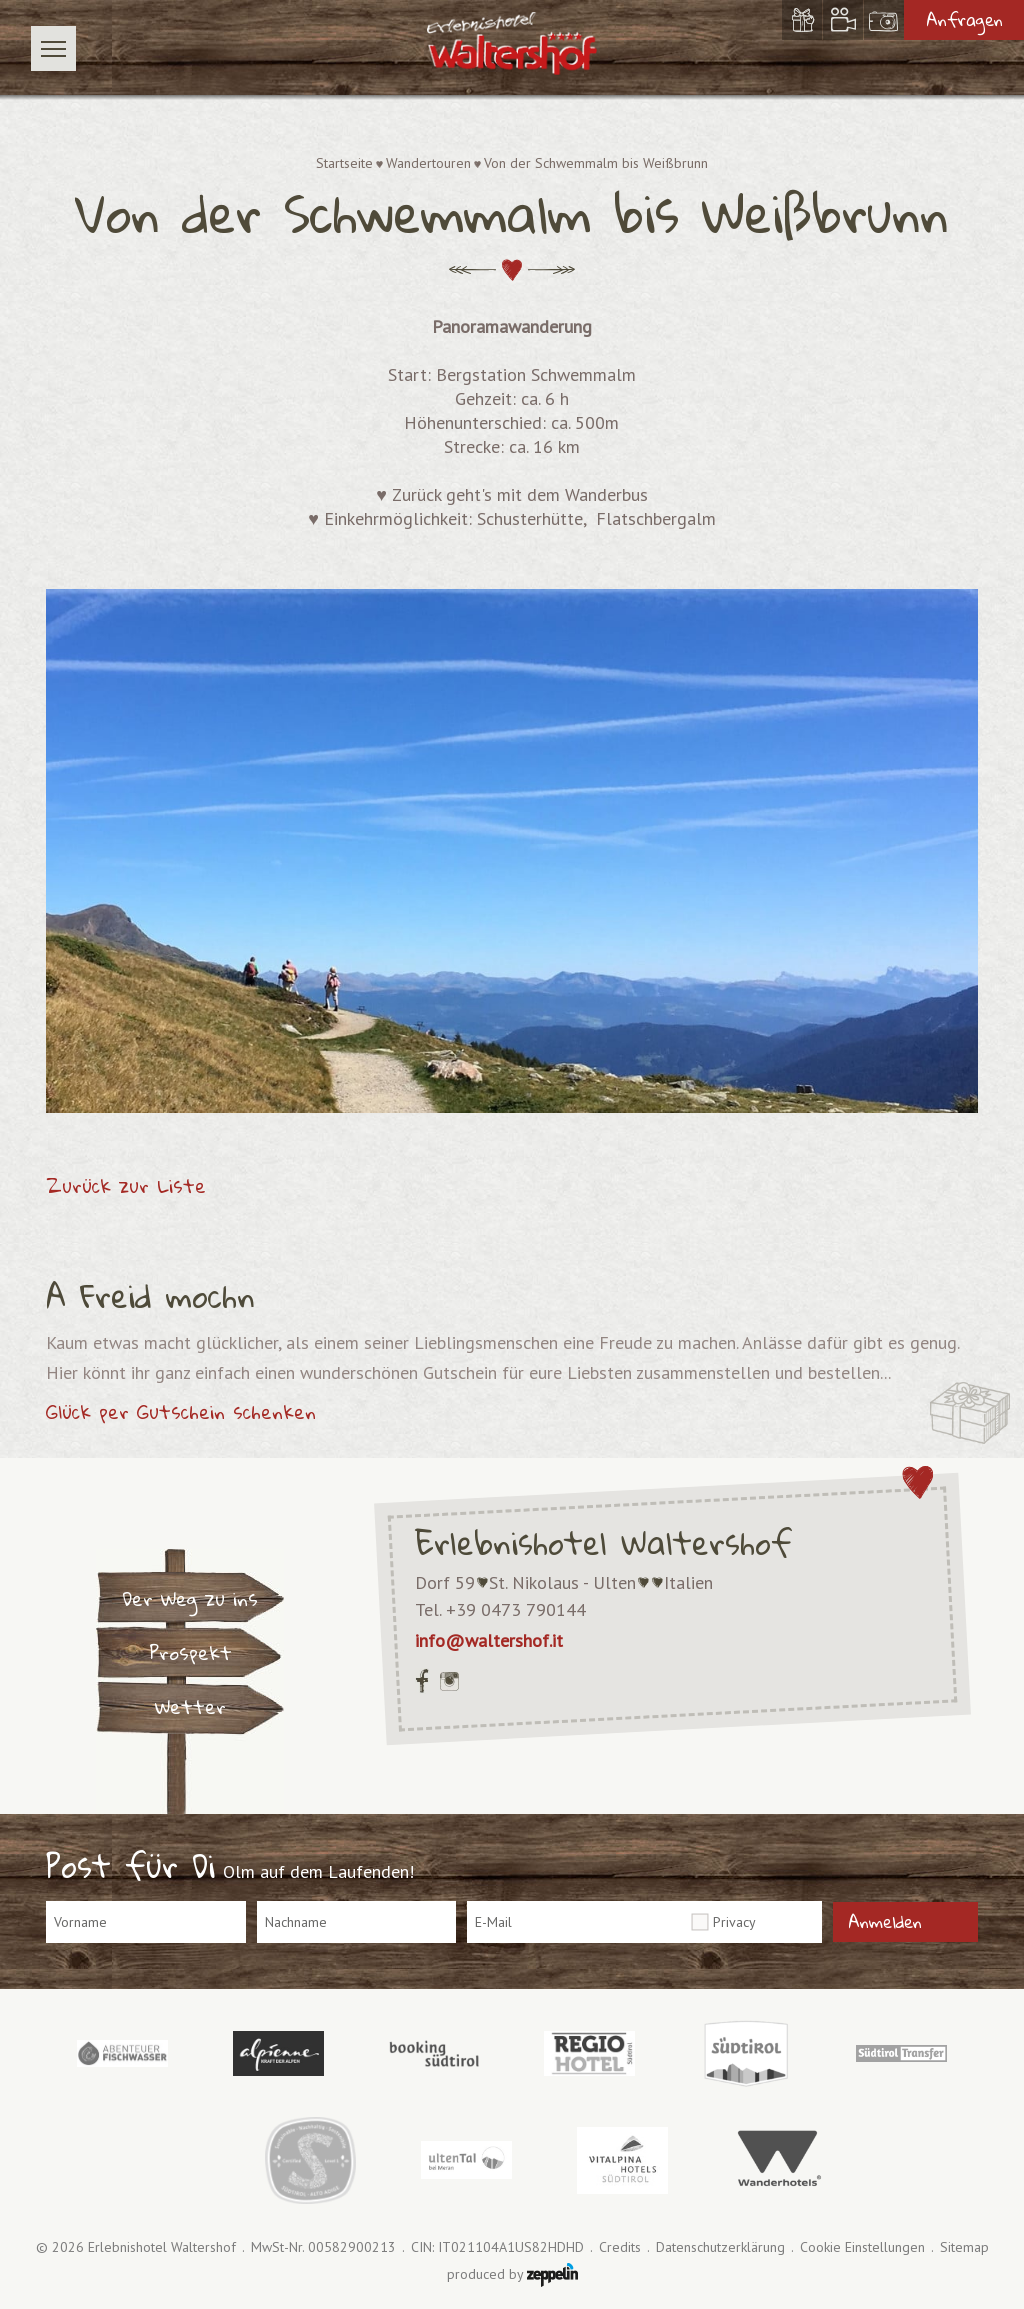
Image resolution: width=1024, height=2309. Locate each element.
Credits (620, 2247)
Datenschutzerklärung (720, 2247)
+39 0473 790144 (516, 1609)
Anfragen (964, 19)
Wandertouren (428, 163)
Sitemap (964, 2247)
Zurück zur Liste (126, 1185)
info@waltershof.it (489, 1640)
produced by (512, 2275)
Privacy (734, 1922)
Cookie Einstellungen (862, 2247)
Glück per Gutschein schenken (181, 1411)
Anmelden (885, 1921)
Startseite (344, 163)
